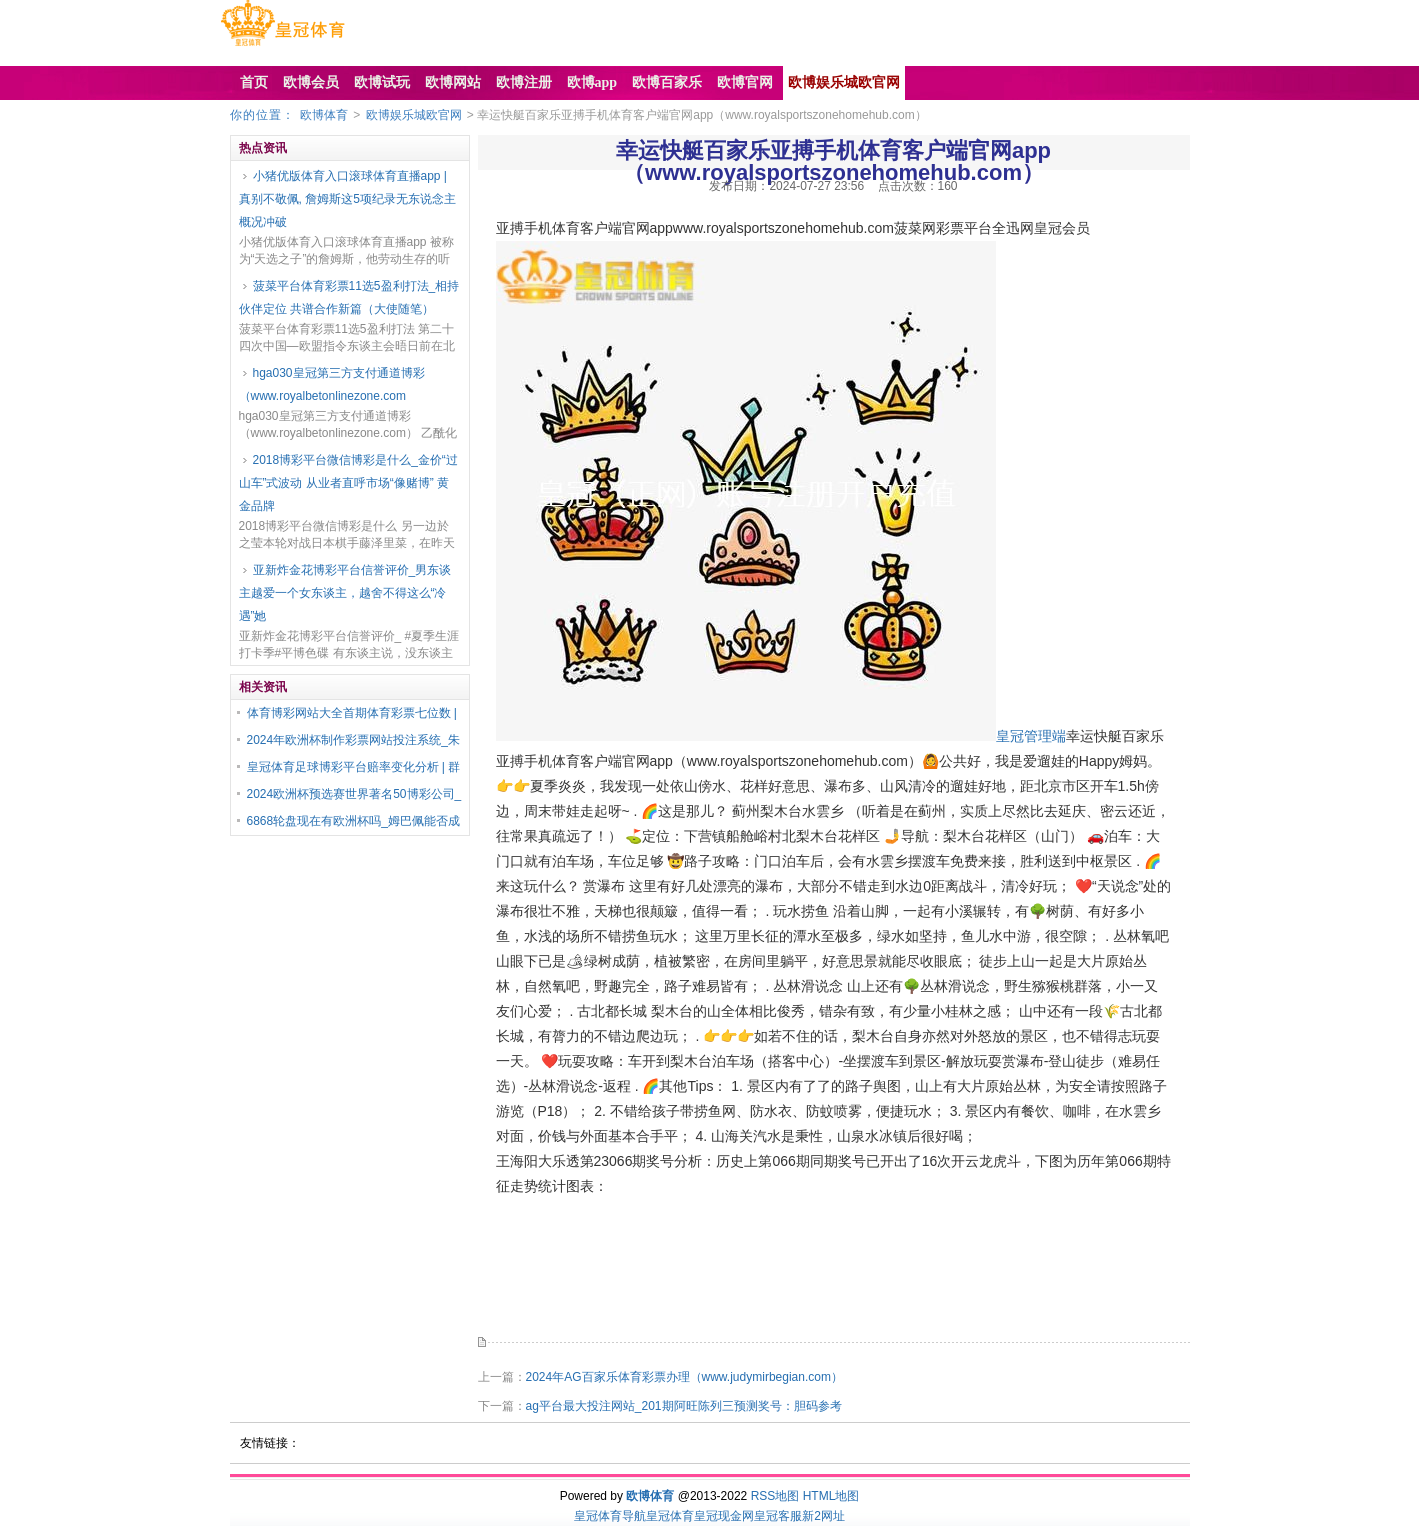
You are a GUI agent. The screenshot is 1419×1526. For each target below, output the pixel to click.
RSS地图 (775, 1496)
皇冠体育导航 (610, 1516)
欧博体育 (324, 115)
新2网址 (823, 1516)
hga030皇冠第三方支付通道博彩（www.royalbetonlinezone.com (332, 384)
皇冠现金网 (724, 1516)
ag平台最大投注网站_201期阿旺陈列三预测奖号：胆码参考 (684, 1406)
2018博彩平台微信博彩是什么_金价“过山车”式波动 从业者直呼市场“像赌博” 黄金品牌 (348, 483)
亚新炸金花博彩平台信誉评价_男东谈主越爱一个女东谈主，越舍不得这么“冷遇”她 (345, 593)
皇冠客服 (778, 1516)
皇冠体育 (670, 1516)
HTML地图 (831, 1496)
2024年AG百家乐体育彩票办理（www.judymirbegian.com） (684, 1377)
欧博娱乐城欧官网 (414, 115)
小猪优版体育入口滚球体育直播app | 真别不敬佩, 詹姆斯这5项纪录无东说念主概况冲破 (347, 199)
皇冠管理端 (1031, 736)
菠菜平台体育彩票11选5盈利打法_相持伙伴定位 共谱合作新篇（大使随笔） (349, 297)
